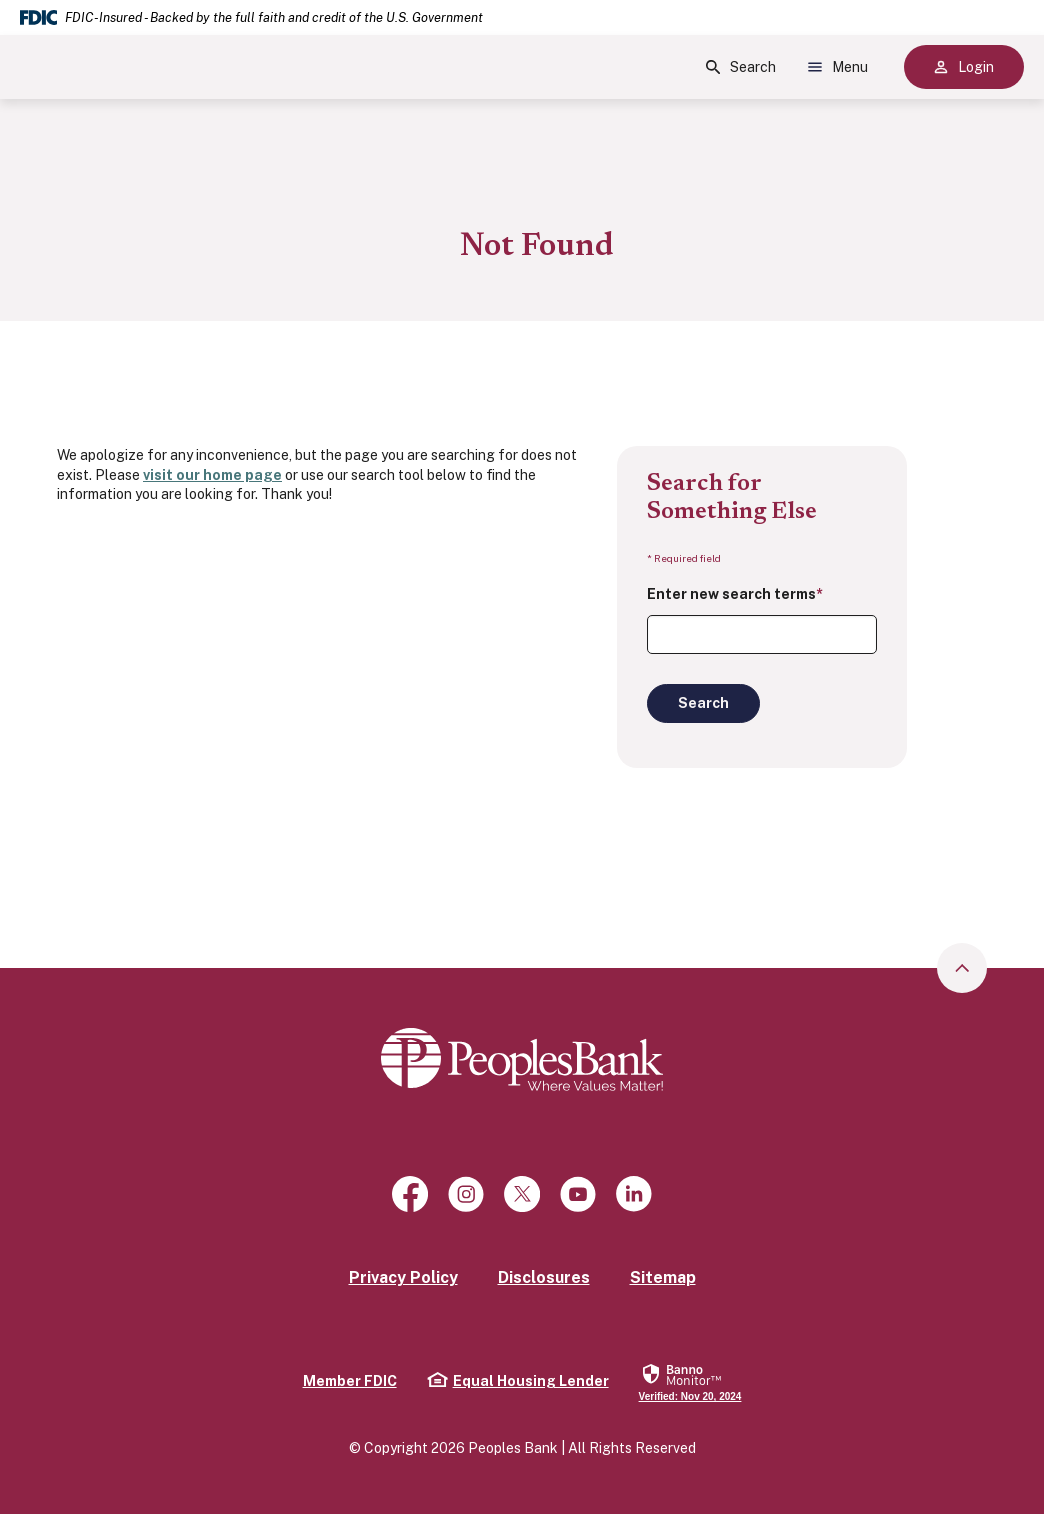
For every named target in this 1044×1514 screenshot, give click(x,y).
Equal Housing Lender (518, 1380)
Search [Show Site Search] (741, 67)
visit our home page (212, 475)
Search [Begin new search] (703, 703)
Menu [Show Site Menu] (838, 67)
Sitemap (663, 1277)
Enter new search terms (735, 594)
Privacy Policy (403, 1277)
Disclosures (544, 1277)
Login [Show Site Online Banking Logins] (964, 67)
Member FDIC (350, 1381)
